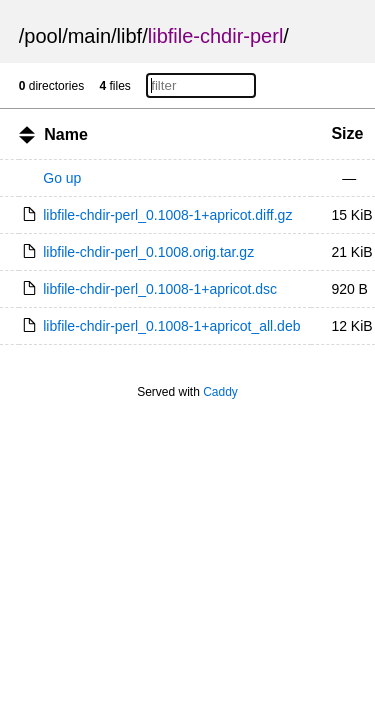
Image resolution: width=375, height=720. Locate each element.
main (89, 36)
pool (43, 36)
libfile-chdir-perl (216, 36)
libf (130, 36)
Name (66, 134)
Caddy (220, 392)
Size (347, 133)
